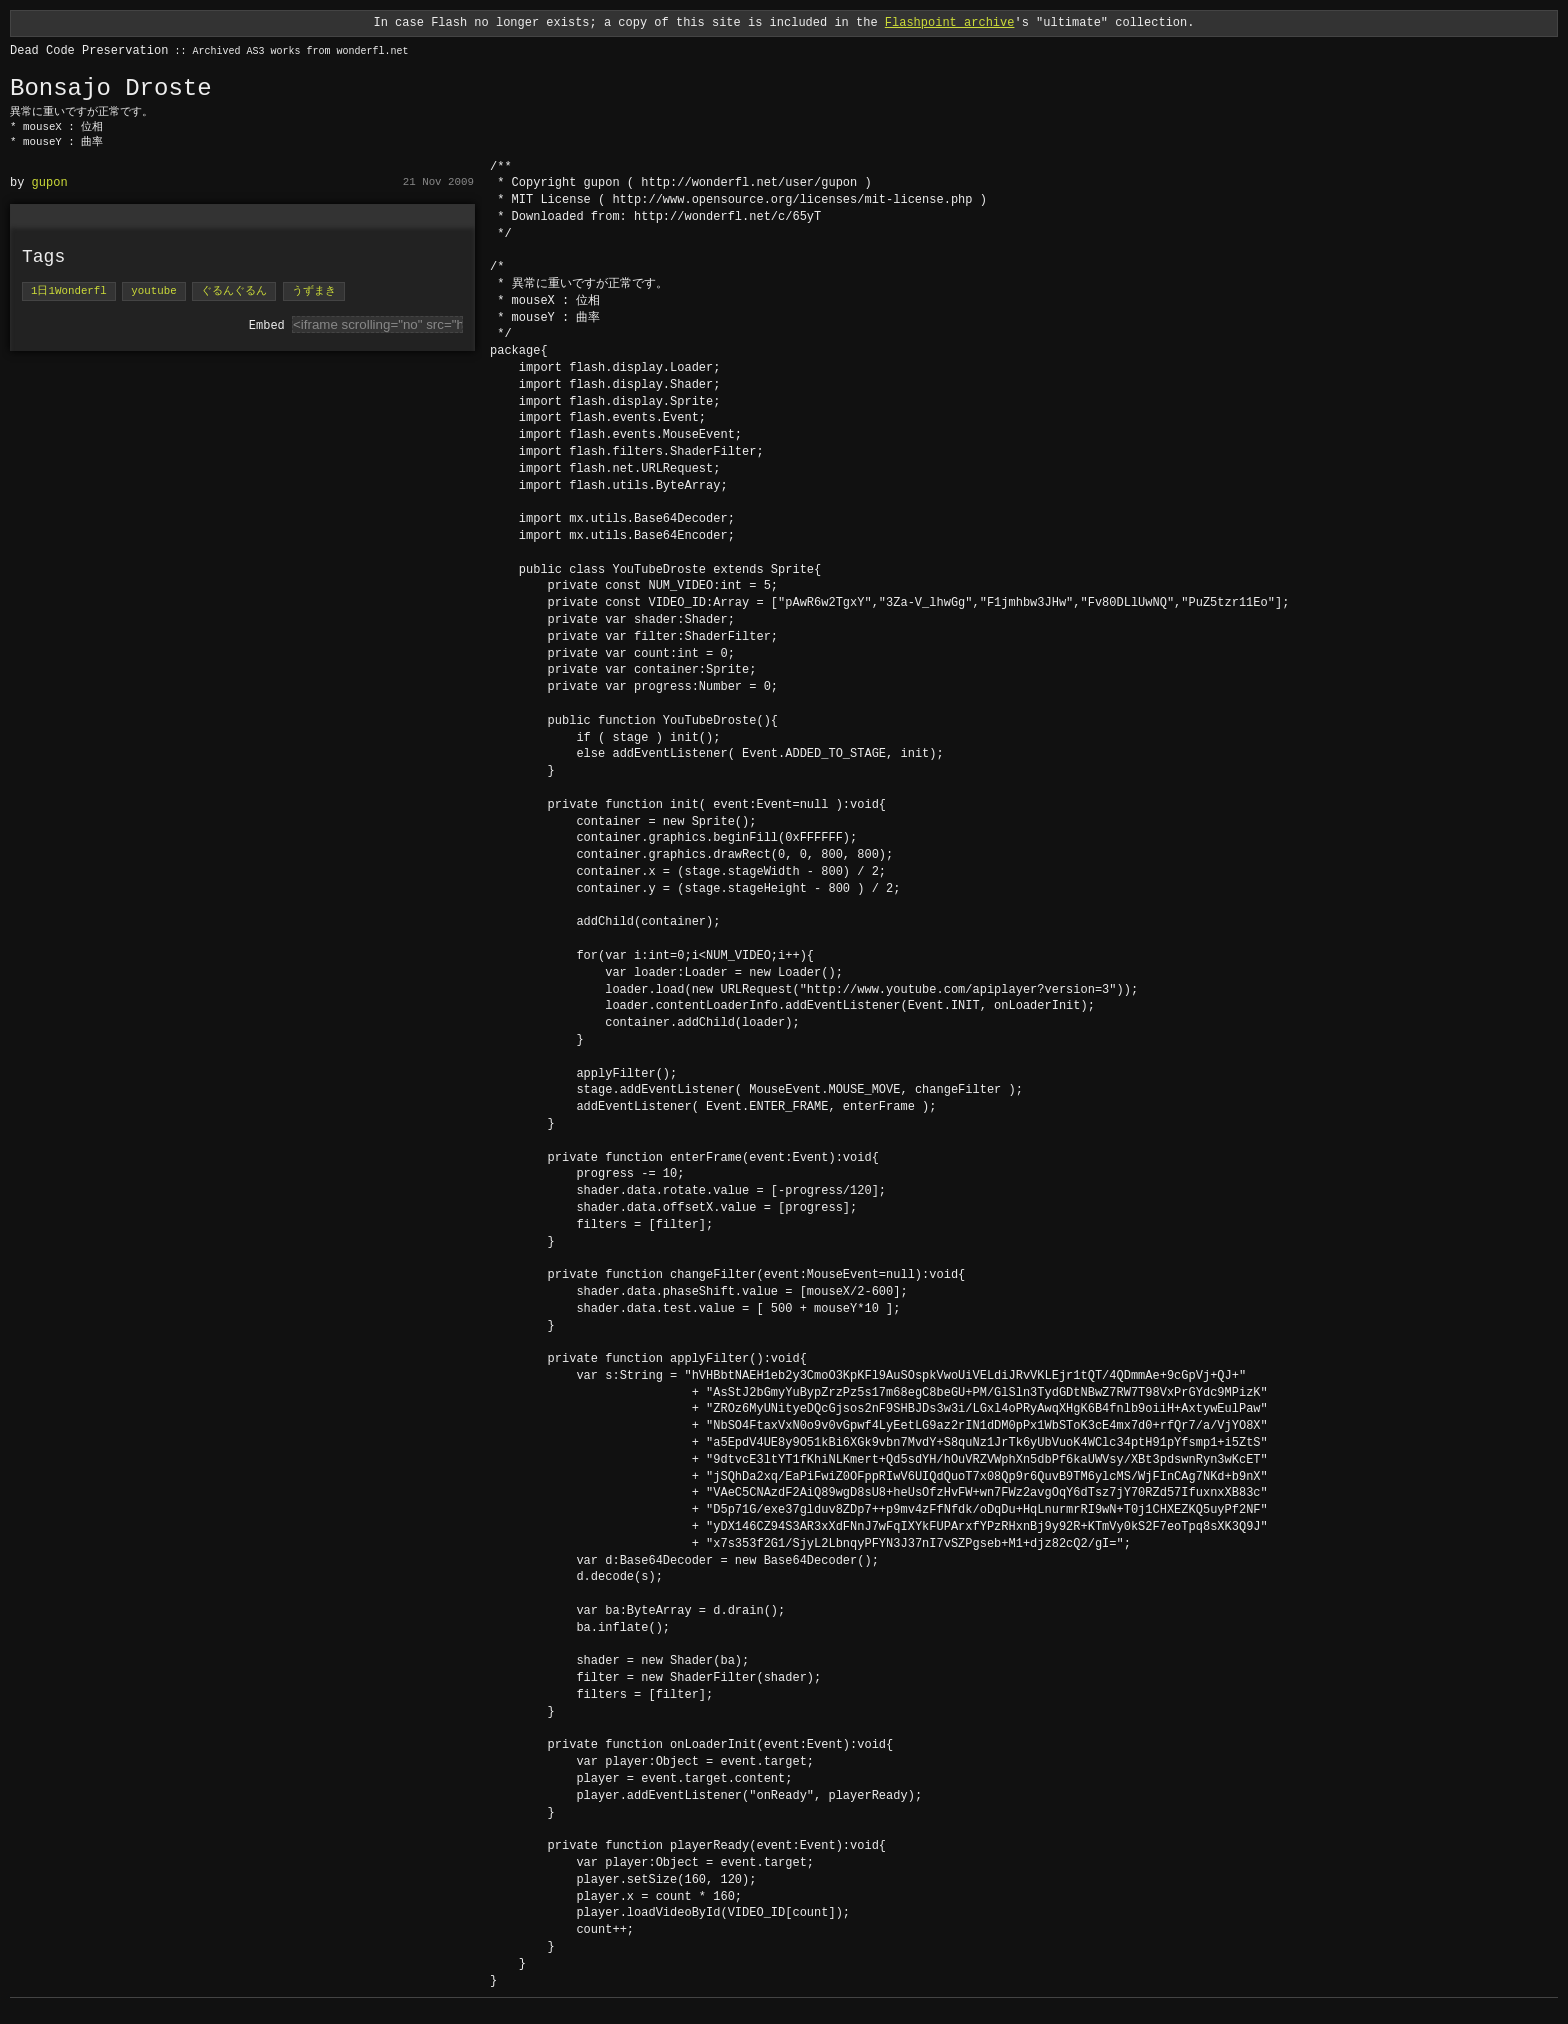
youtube (153, 291)
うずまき (314, 291)
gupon (50, 182)
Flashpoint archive (950, 22)
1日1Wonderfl (69, 291)
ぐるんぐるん (234, 291)
